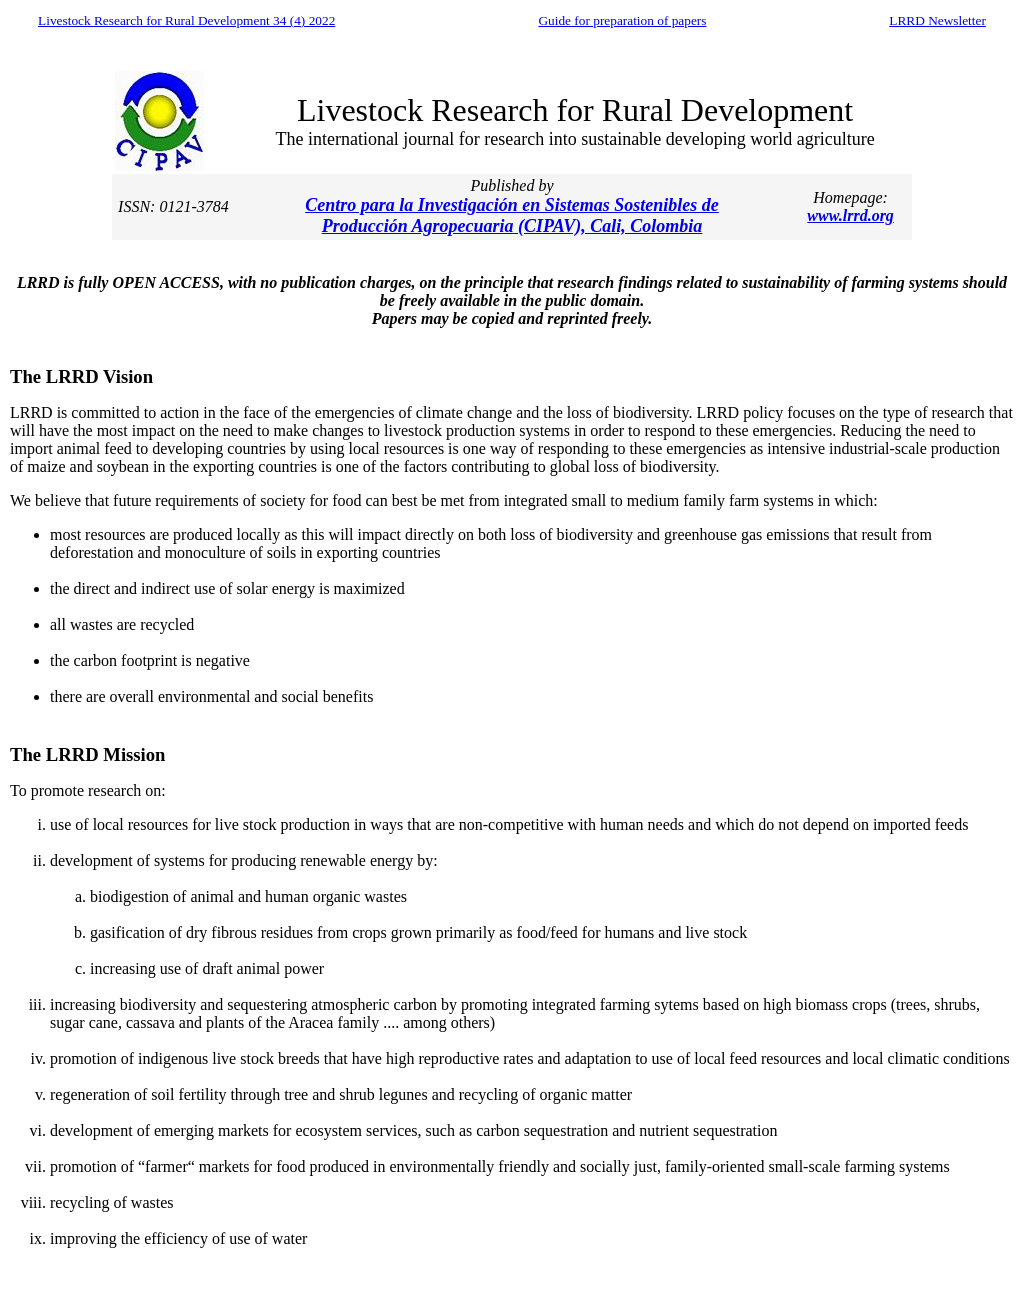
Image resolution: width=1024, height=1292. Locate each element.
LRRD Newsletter (937, 20)
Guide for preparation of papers (622, 20)
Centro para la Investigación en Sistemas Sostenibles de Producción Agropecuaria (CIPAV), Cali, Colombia (512, 215)
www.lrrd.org (850, 215)
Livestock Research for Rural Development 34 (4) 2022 (186, 20)
